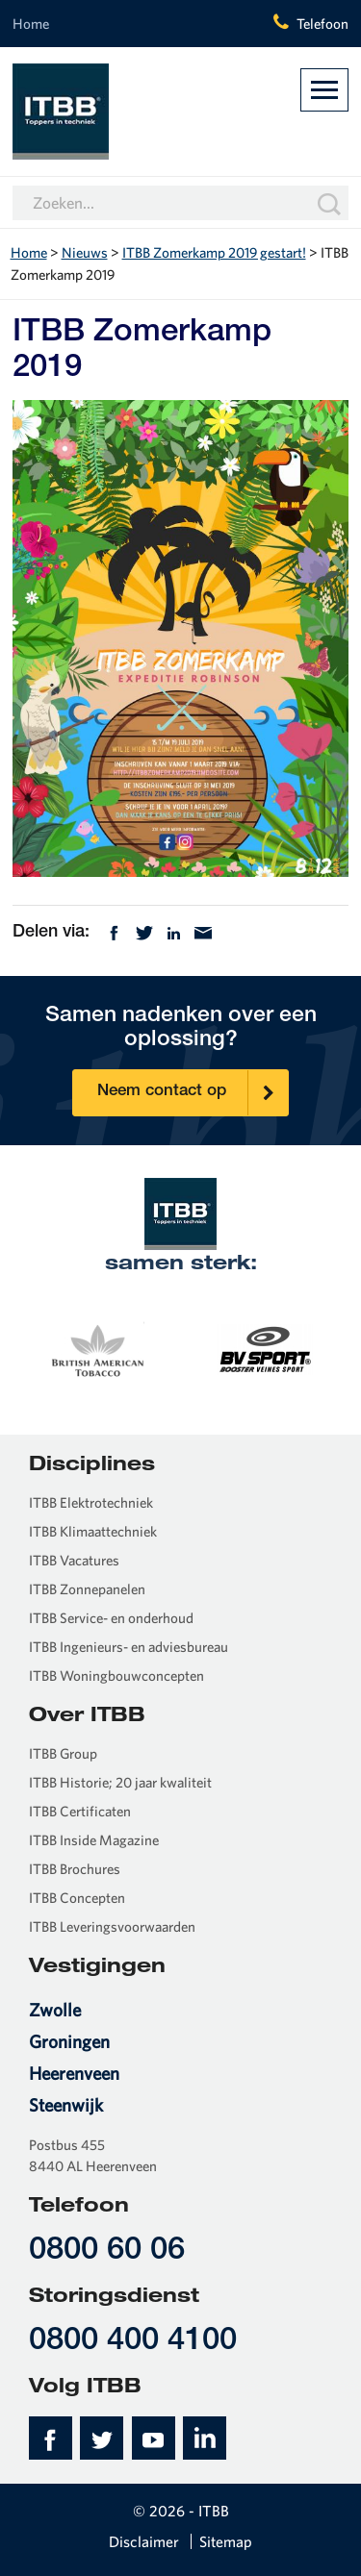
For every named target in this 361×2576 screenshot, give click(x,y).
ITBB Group (63, 1753)
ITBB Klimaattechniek (93, 1531)
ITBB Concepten (77, 1897)
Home (31, 23)
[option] (97, 1347)
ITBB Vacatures (74, 1560)
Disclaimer (144, 2541)
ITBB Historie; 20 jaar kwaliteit (120, 1782)
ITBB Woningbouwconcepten (116, 1675)
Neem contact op (192, 1092)
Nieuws (85, 252)
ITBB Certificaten (80, 1811)
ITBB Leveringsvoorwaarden (112, 1926)
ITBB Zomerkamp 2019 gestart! (214, 252)
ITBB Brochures (74, 1869)
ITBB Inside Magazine (94, 1840)
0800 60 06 (107, 2251)
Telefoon (322, 23)
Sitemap (225, 2541)
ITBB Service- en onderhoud (111, 1618)
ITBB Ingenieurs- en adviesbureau (128, 1646)
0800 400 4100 (133, 2342)
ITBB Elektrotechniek (91, 1502)
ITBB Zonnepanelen (87, 1589)
